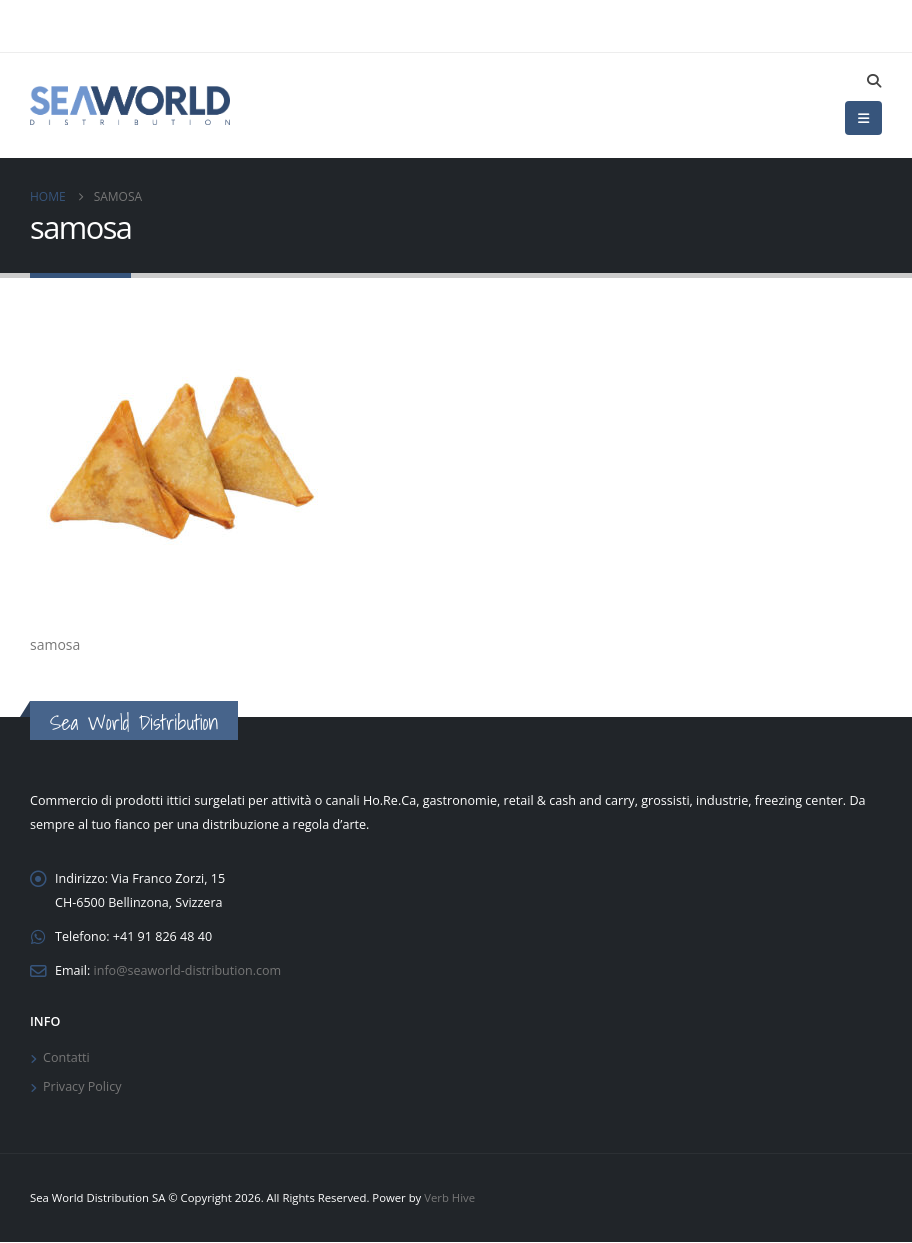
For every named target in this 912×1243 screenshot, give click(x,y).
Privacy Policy (82, 1087)
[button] (873, 81)
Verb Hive (449, 1198)
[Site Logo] (130, 105)
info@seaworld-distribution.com (188, 970)
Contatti (66, 1058)
